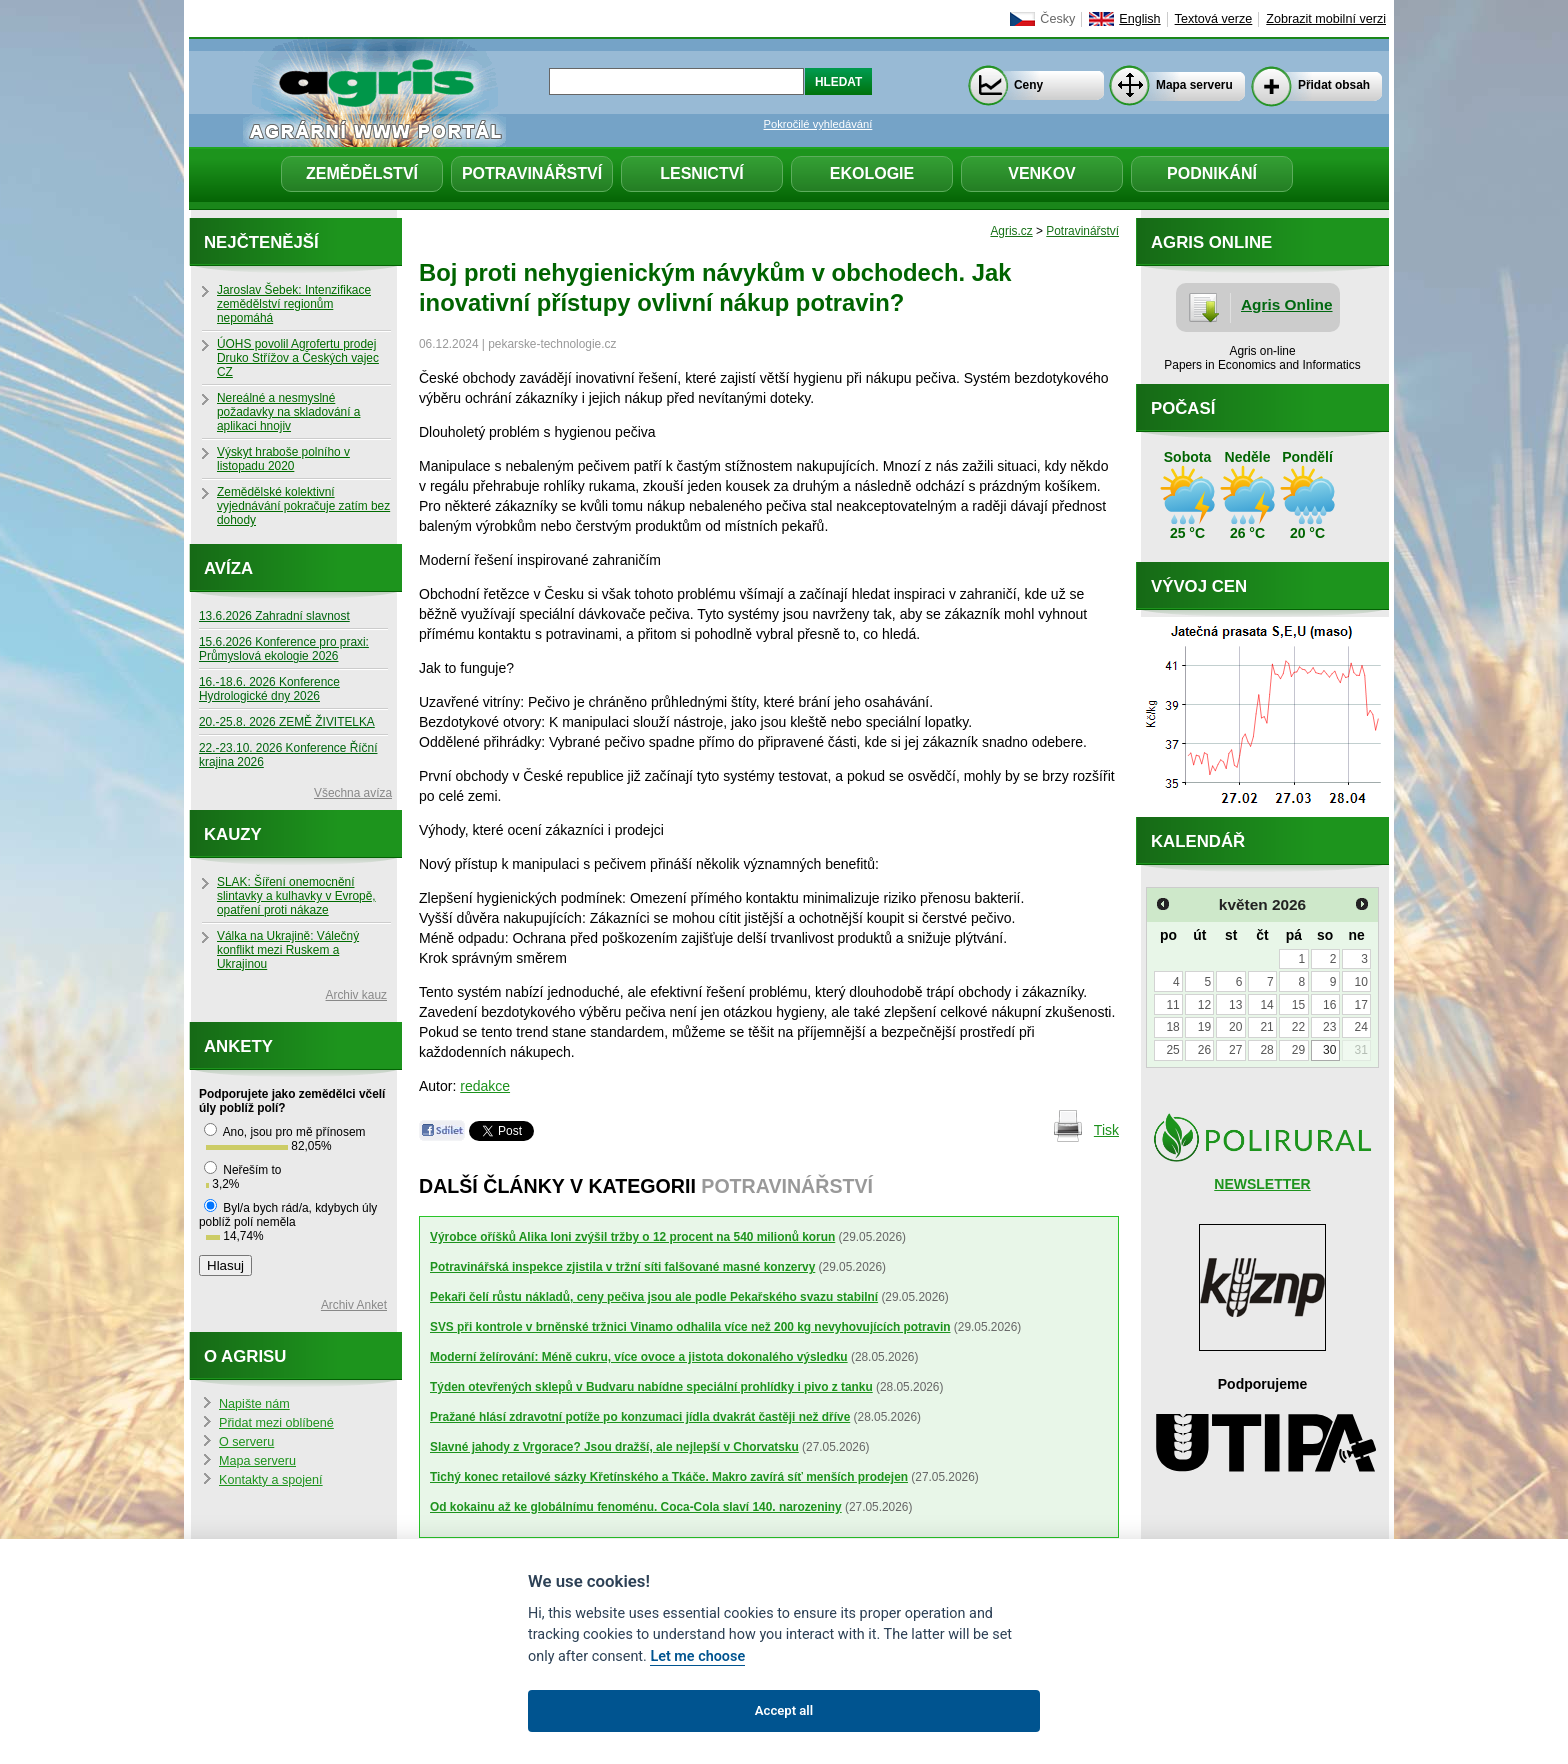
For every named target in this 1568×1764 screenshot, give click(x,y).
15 (1298, 1005)
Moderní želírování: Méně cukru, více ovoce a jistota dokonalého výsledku (639, 1357)
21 (1266, 1027)
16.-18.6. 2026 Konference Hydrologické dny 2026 (269, 689)
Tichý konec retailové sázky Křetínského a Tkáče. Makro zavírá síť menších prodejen (669, 1477)
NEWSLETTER (1262, 1184)
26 (1204, 1050)
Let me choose (697, 1656)
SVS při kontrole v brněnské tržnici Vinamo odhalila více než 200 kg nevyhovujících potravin (690, 1327)
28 (1266, 1050)
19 (1204, 1027)
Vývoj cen (1199, 586)
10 (1360, 982)
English (1139, 19)
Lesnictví (702, 173)
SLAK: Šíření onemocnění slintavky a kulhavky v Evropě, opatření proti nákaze (296, 896)
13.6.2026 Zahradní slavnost (274, 616)
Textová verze (1214, 19)
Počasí (1183, 408)
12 (1204, 1005)
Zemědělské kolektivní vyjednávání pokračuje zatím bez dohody (303, 506)
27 (1235, 1050)
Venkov (1042, 173)
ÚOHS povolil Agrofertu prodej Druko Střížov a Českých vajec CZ (298, 358)
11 (1172, 1005)
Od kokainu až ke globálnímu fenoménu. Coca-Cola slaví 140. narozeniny (636, 1507)
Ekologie (872, 173)
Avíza (228, 568)
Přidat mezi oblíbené (276, 1423)
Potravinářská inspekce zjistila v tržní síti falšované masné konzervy (622, 1267)
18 (1172, 1027)
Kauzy (233, 834)
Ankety (238, 1046)
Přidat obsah (1334, 85)
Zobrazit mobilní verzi (1326, 19)
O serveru (246, 1442)
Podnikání (1212, 173)
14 (1266, 1005)
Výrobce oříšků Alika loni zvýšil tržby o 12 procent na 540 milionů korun (632, 1237)
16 (1329, 1005)
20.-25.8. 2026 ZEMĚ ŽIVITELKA (287, 722)
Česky (1057, 19)
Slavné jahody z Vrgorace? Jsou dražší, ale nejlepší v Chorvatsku (614, 1447)
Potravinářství (532, 173)
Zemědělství (362, 173)
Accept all (784, 1710)
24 (1360, 1027)
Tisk (1106, 1130)
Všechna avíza (353, 793)
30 (1329, 1050)
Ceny (1028, 85)
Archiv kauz (356, 995)
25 (1172, 1050)
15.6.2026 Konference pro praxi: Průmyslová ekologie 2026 (284, 649)
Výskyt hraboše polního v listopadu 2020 (283, 459)
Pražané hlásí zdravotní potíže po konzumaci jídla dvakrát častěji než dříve (640, 1417)
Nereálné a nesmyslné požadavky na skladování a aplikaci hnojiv (288, 412)
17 (1360, 1005)
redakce (485, 1086)
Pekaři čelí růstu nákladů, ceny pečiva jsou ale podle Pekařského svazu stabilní (654, 1297)
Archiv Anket (354, 1305)
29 (1298, 1050)
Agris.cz (1011, 231)
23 (1329, 1027)
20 (1235, 1027)
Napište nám (254, 1404)
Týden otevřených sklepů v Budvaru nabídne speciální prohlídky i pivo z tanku (651, 1387)
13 (1235, 1005)
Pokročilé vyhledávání (818, 124)
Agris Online (1287, 304)
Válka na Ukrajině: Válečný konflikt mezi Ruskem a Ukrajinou (288, 950)
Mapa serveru (1194, 85)
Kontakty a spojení (271, 1480)
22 (1298, 1027)
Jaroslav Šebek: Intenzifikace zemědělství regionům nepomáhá (294, 304)
